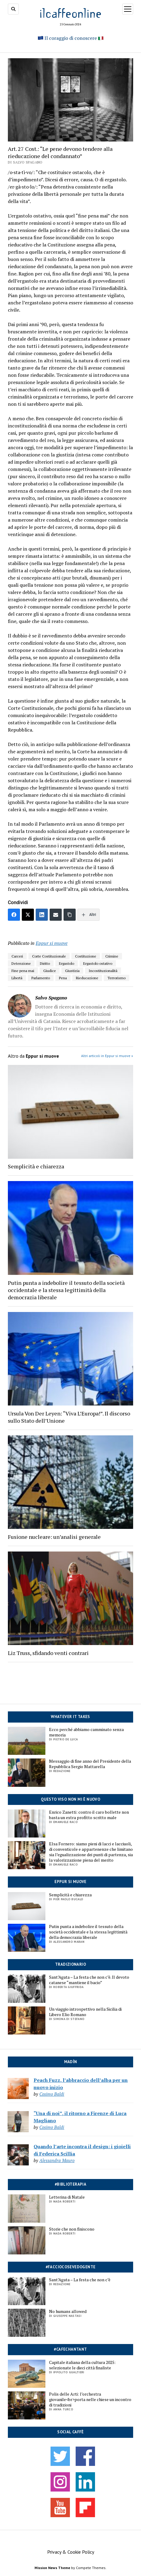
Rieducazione (87, 978)
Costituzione (85, 956)
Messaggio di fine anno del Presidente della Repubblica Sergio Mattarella (90, 1763)
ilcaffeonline (70, 13)
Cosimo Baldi (51, 2094)
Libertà (16, 978)
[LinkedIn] (42, 915)
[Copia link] (70, 915)
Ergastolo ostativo (97, 963)
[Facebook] (14, 915)
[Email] (56, 915)
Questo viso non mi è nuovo (70, 1799)
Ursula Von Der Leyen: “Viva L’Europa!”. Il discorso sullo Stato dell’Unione (69, 1417)
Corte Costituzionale (49, 956)
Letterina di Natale (67, 2197)
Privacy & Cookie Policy (70, 2552)
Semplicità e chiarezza (70, 1895)
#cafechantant (70, 2349)
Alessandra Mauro (56, 2160)
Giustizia (72, 970)
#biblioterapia (70, 2184)
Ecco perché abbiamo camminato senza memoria (86, 1732)
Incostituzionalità (103, 970)
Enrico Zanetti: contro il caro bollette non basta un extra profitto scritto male (89, 1814)
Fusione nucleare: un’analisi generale (54, 1536)
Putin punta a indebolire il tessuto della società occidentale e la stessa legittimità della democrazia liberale (88, 1932)
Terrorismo (116, 978)
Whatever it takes (70, 1716)
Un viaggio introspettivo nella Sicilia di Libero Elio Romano (85, 2011)
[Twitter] (28, 915)
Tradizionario (70, 1964)
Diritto (45, 963)
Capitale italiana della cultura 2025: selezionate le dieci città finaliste (82, 2365)
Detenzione (21, 963)
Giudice (49, 970)
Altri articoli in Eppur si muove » (107, 1055)
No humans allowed (68, 2311)
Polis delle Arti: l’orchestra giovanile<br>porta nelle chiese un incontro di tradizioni (90, 2399)
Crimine (111, 956)
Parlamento (40, 978)
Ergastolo (66, 963)
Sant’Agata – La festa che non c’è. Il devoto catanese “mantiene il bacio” (89, 1979)
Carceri (17, 956)
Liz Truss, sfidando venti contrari (48, 1652)
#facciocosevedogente (71, 2266)
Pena (63, 978)
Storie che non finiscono (71, 2229)
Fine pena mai (22, 970)
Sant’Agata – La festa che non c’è (79, 2279)
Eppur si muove (70, 1881)
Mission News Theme (52, 2567)
